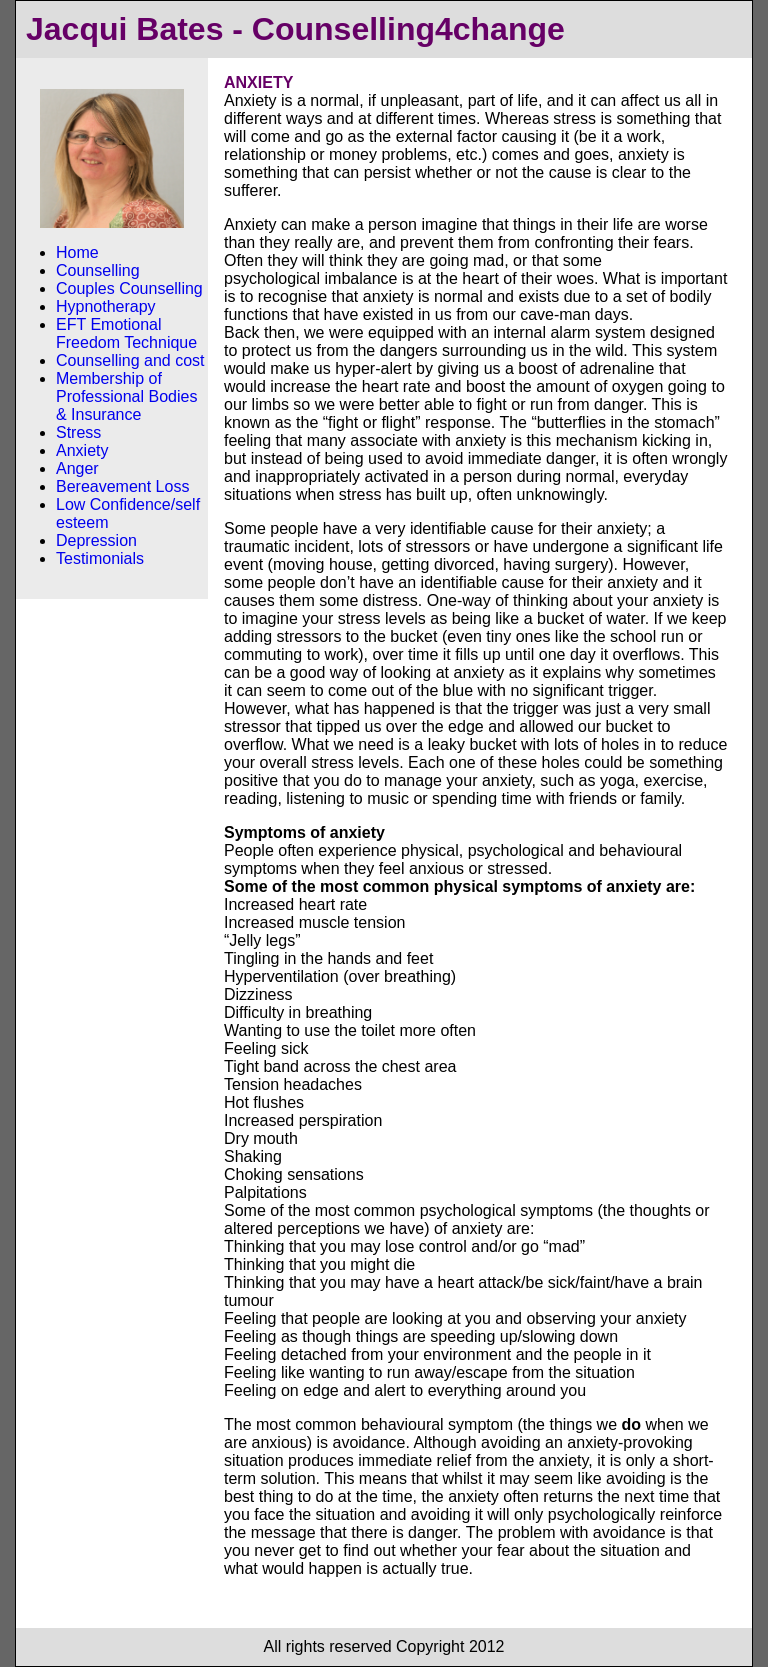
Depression (96, 540)
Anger (77, 468)
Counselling (98, 270)
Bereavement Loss (122, 486)
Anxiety (82, 450)
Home (77, 252)
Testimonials (100, 558)
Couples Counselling (129, 288)
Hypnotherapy (106, 306)
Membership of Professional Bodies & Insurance (126, 396)
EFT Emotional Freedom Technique (126, 333)
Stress (78, 432)
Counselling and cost (130, 360)
